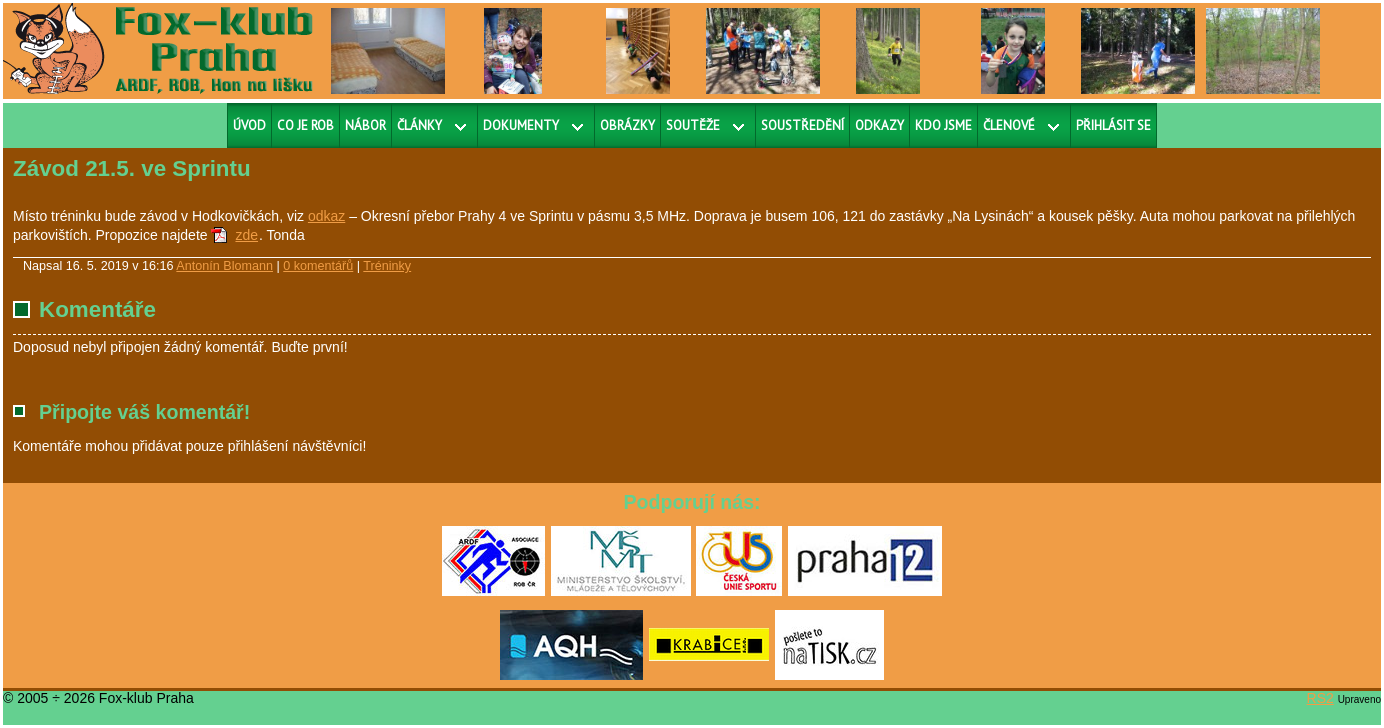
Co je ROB (305, 125)
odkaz (326, 216)
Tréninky (387, 266)
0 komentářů (318, 266)
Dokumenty (521, 125)
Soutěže (693, 125)
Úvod (249, 125)
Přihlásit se (1113, 125)
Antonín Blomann (224, 266)
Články (419, 125)
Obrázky (627, 125)
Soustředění (802, 125)
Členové (1009, 125)
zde (246, 235)
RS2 (1320, 698)
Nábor (365, 125)
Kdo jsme (943, 125)
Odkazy (879, 125)
